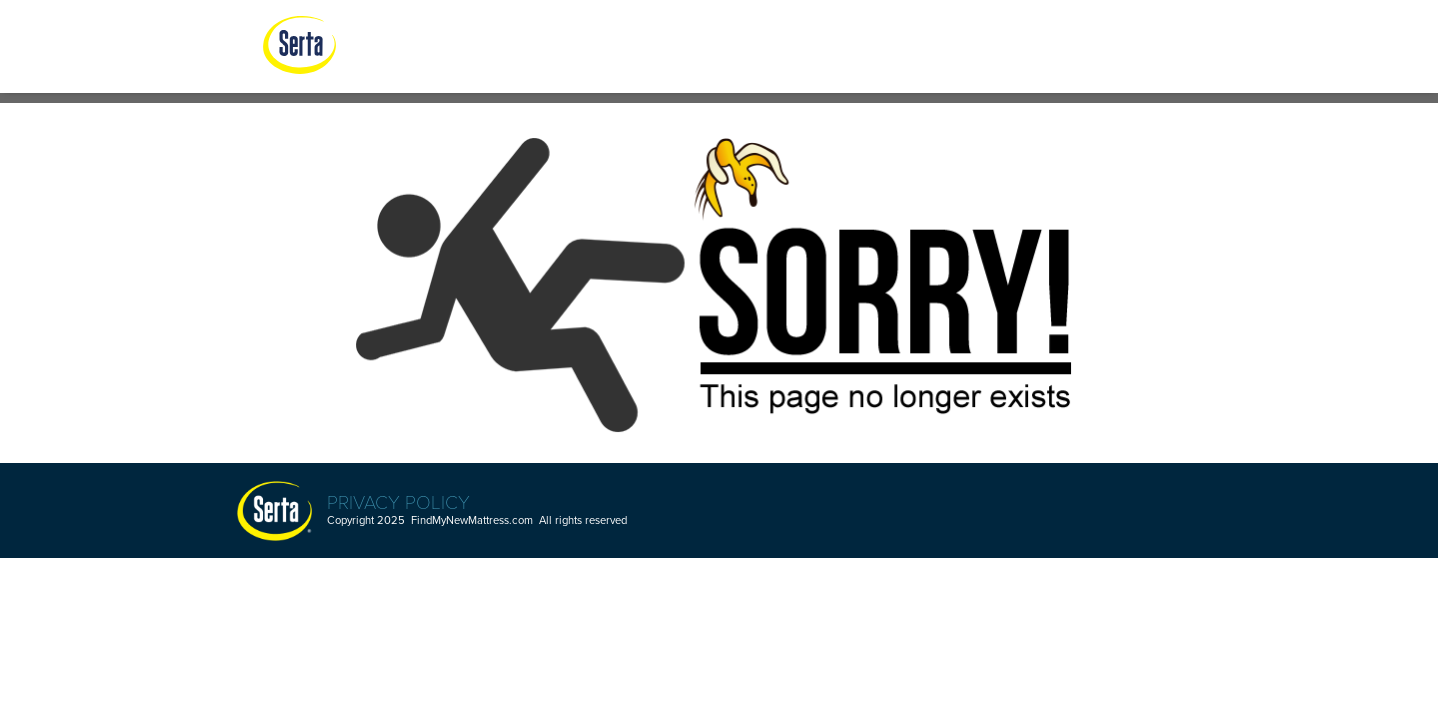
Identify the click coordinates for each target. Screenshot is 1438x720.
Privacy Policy (398, 501)
